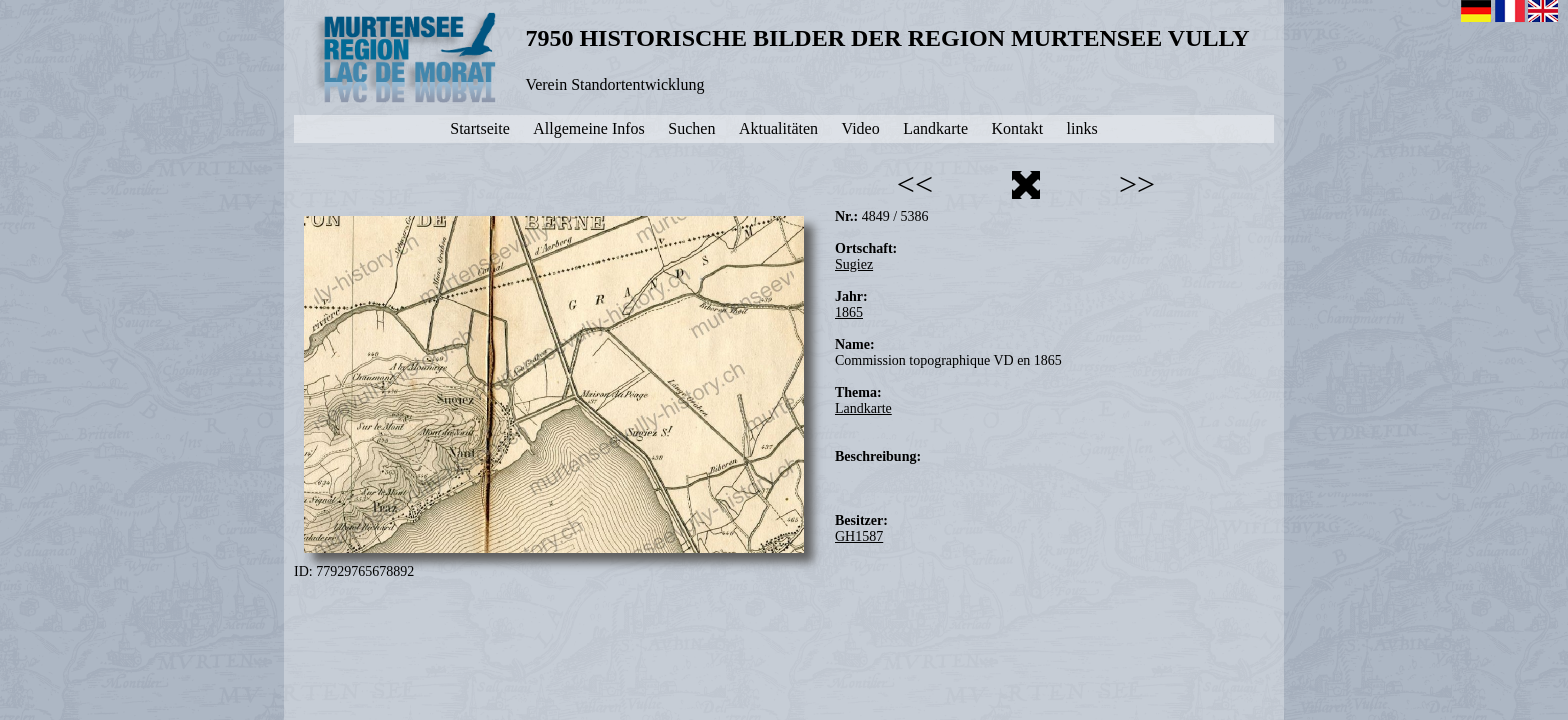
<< (915, 184)
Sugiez (854, 264)
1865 (849, 312)
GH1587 (859, 536)
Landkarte (863, 408)
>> (1137, 184)
